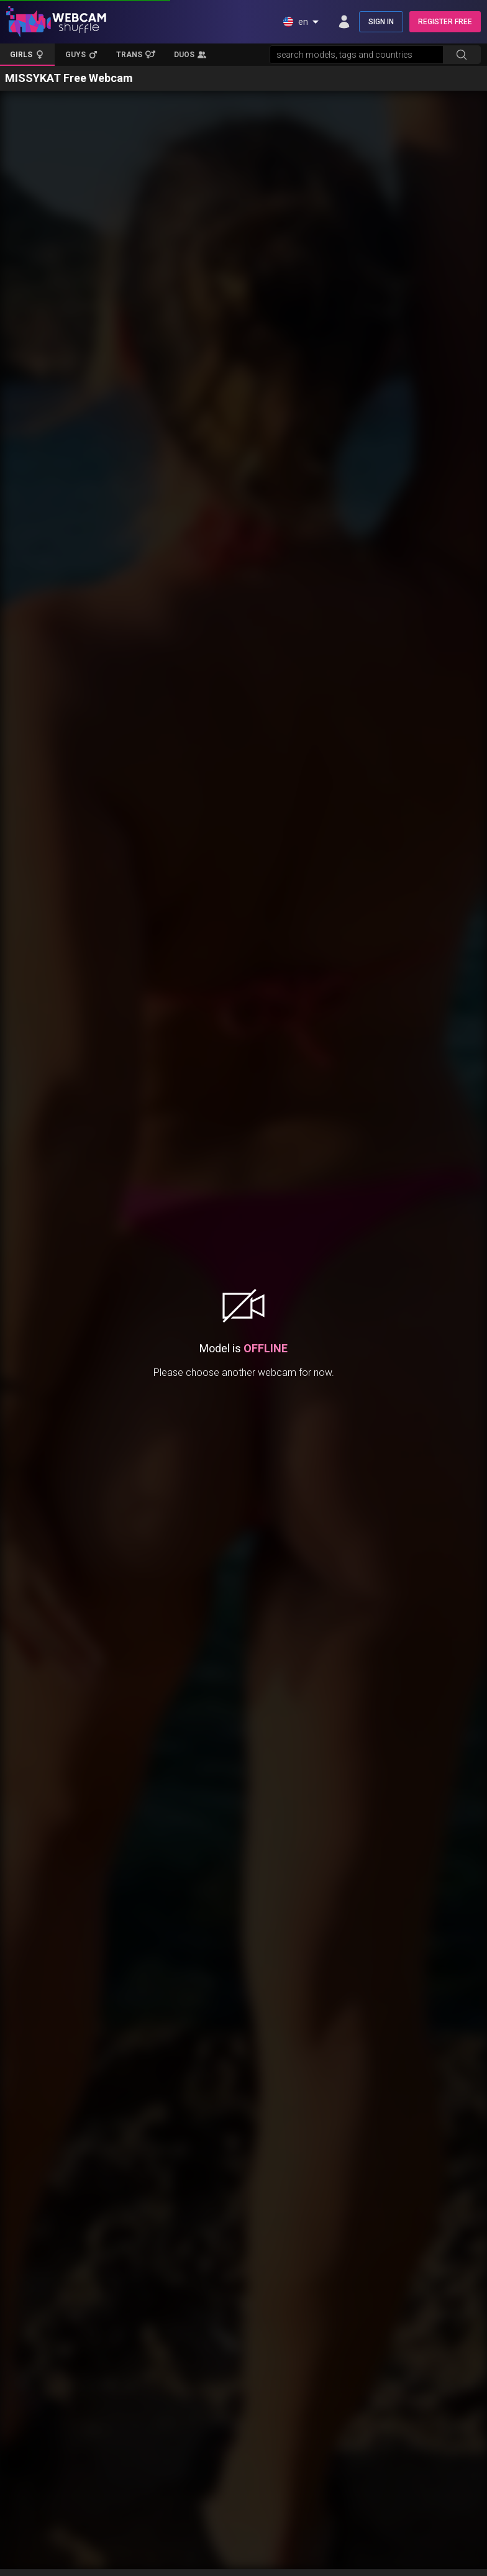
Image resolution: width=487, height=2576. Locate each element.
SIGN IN (381, 21)
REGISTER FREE (445, 21)
